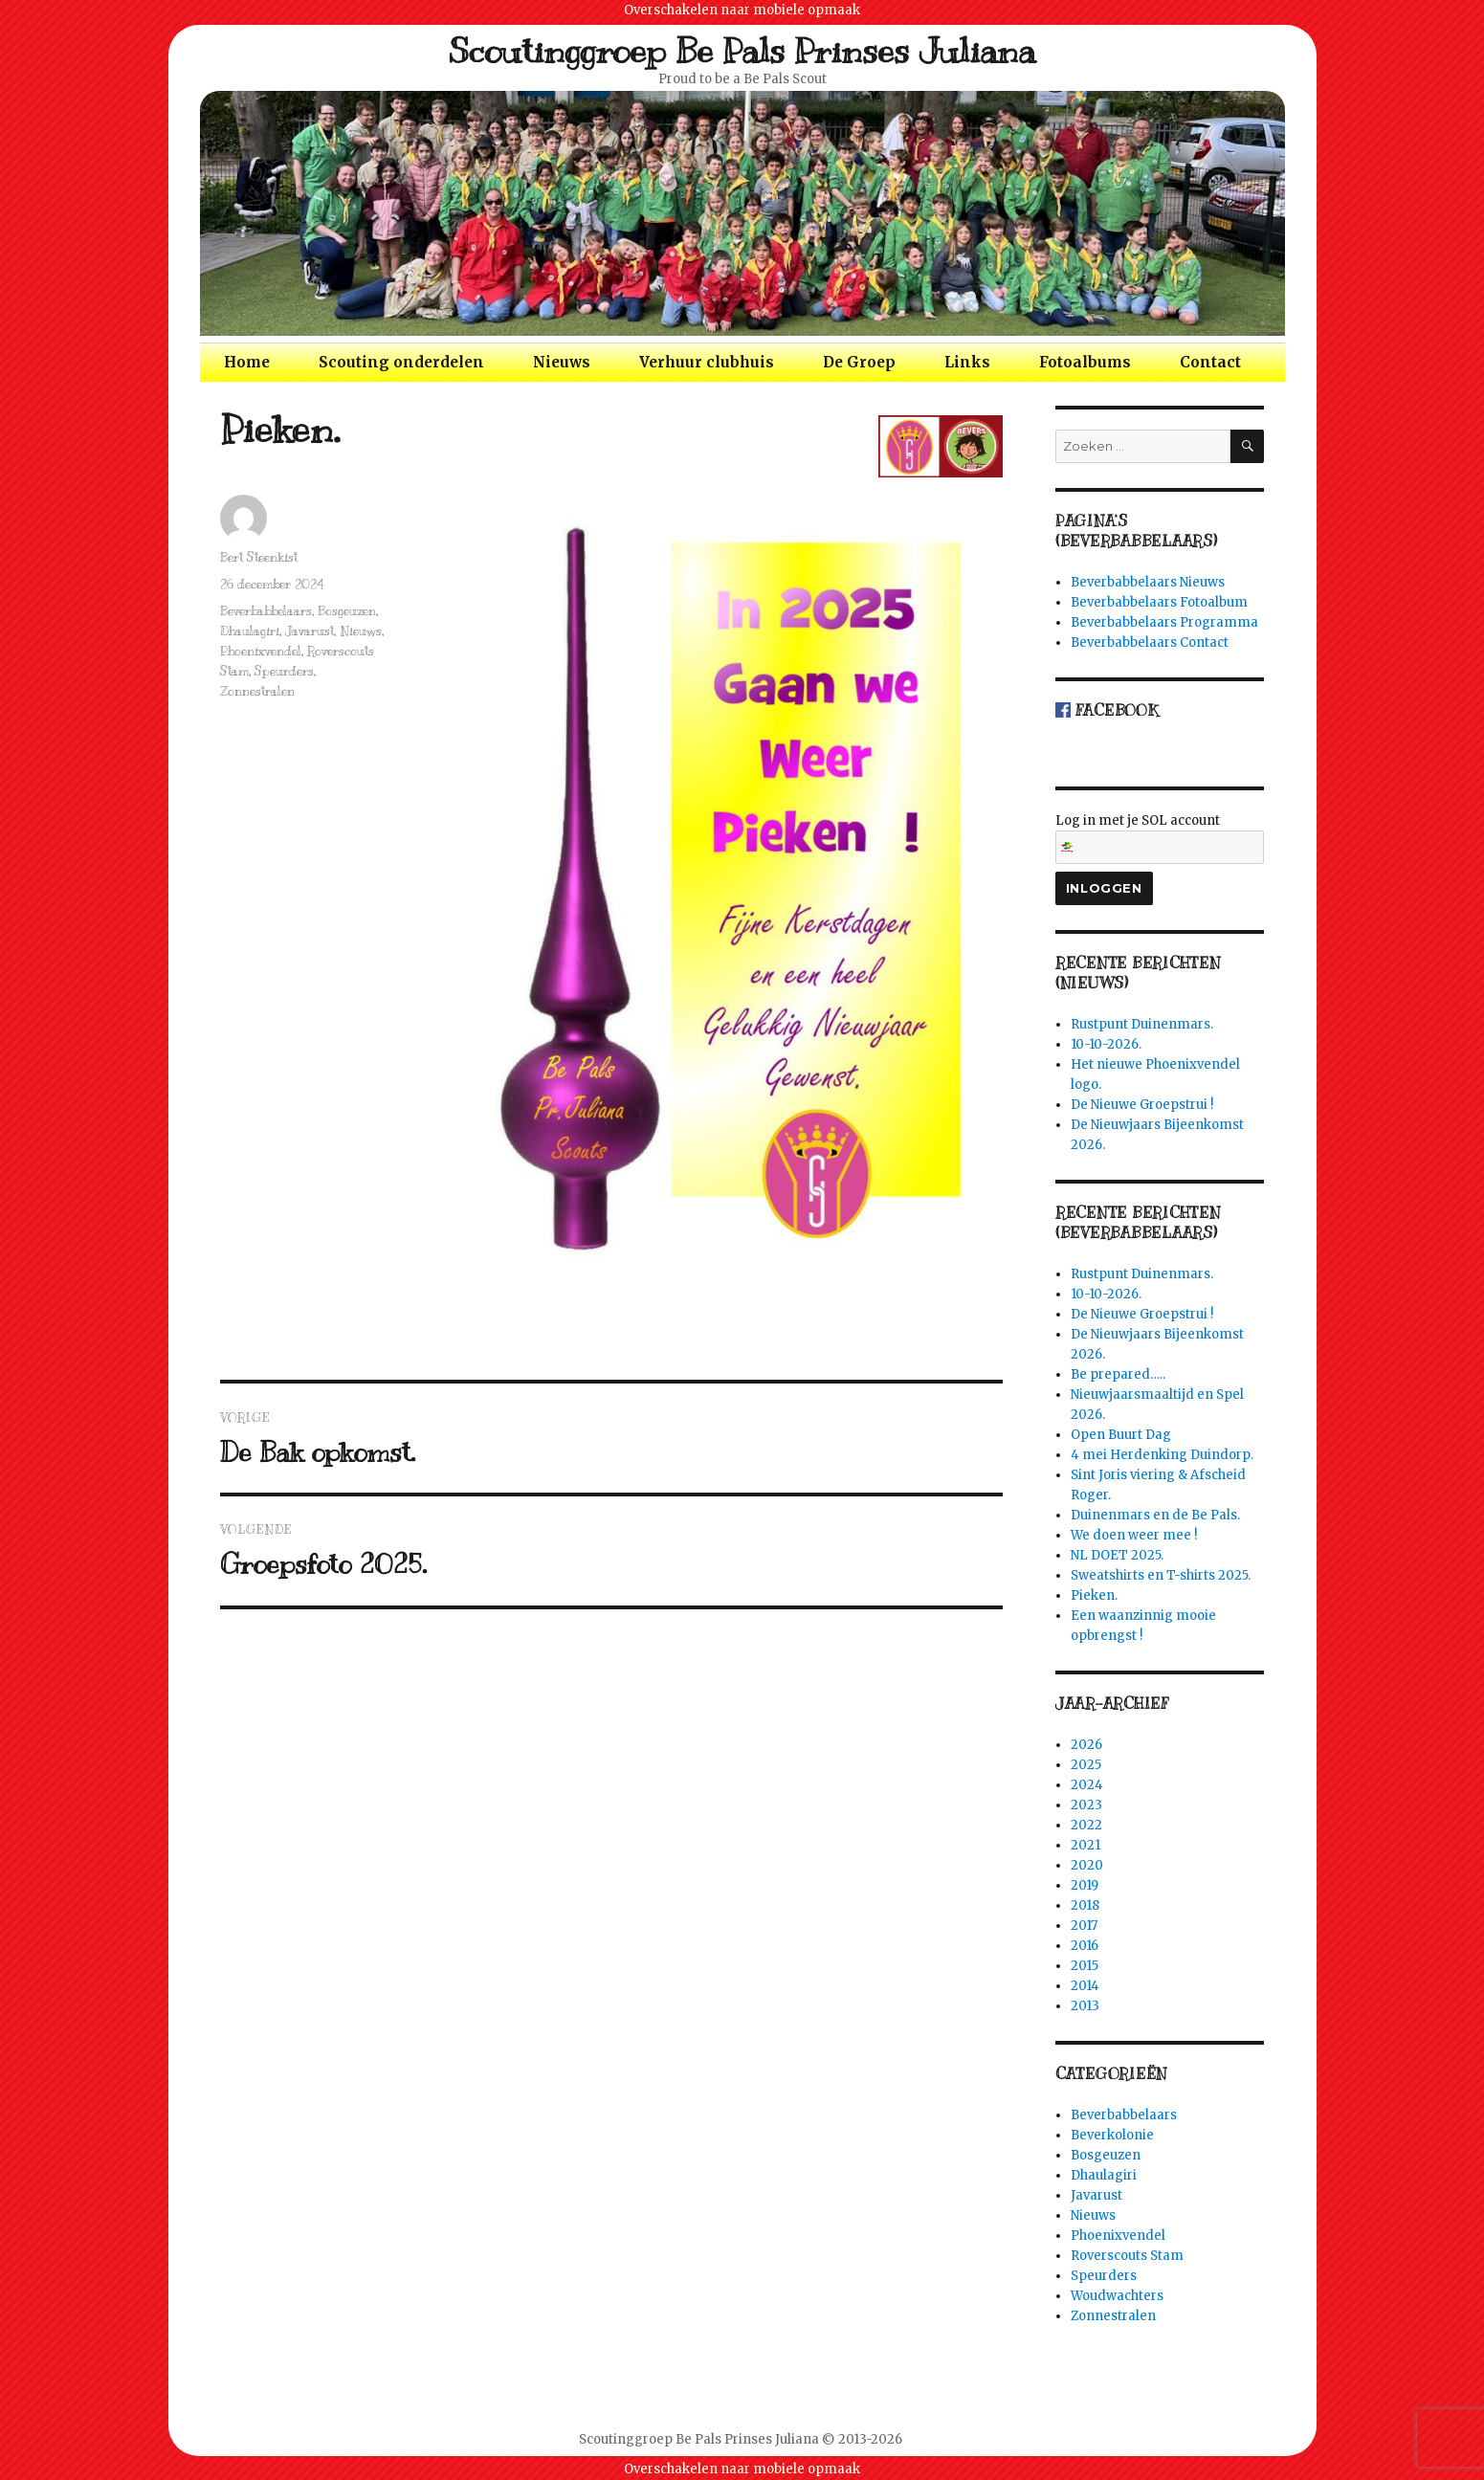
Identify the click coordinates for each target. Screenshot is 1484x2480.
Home (247, 362)
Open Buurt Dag (1121, 1435)
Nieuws (561, 362)
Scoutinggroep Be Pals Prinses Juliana (742, 51)
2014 (1085, 1986)
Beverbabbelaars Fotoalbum (1159, 602)
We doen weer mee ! (1134, 1535)
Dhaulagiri (249, 631)
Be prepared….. (1118, 1374)
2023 (1086, 1805)
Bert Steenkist (259, 557)
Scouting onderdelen (401, 362)
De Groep (859, 362)
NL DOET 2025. (1117, 1555)
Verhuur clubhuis (706, 362)
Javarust (309, 631)
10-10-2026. (1106, 1044)
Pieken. (1094, 1595)
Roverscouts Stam (1127, 2256)
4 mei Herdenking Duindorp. (1162, 1455)
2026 (1086, 1745)
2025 (1086, 1765)
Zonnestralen (257, 691)
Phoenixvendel (260, 651)
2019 (1084, 1885)
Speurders (284, 671)
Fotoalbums (1085, 362)
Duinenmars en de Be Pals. (1155, 1515)
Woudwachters (1117, 2296)
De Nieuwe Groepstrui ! (1142, 1104)
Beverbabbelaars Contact (1150, 642)
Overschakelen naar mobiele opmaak (742, 10)
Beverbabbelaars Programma (1164, 622)
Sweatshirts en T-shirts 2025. (1161, 1575)
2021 (1085, 1845)
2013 (1085, 2006)
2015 (1084, 1966)
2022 (1086, 1825)
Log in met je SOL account (1159, 838)
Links (967, 362)
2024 (1087, 1785)
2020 (1087, 1865)
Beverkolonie (1112, 2135)
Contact (1210, 362)
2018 (1085, 1905)
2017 (1084, 1925)
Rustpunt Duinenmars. (1142, 1024)
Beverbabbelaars (266, 611)
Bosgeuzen (347, 611)
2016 (1084, 1946)
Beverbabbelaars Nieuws (1148, 582)
